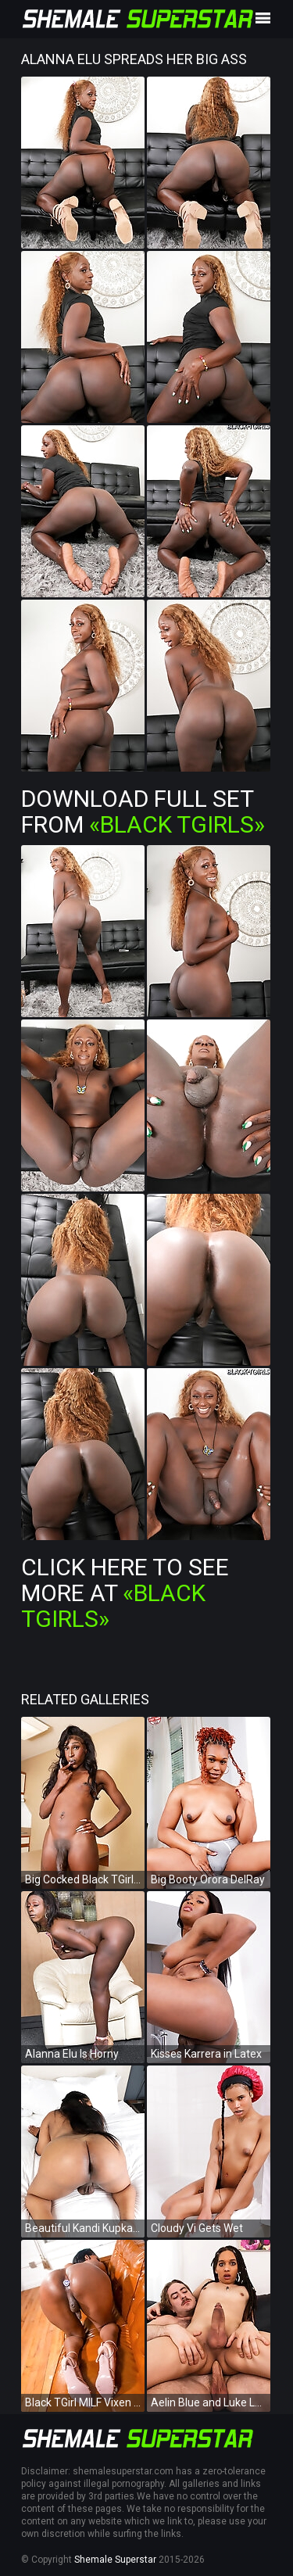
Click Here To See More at (125, 1592)
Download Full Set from (143, 811)
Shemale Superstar (115, 2559)
